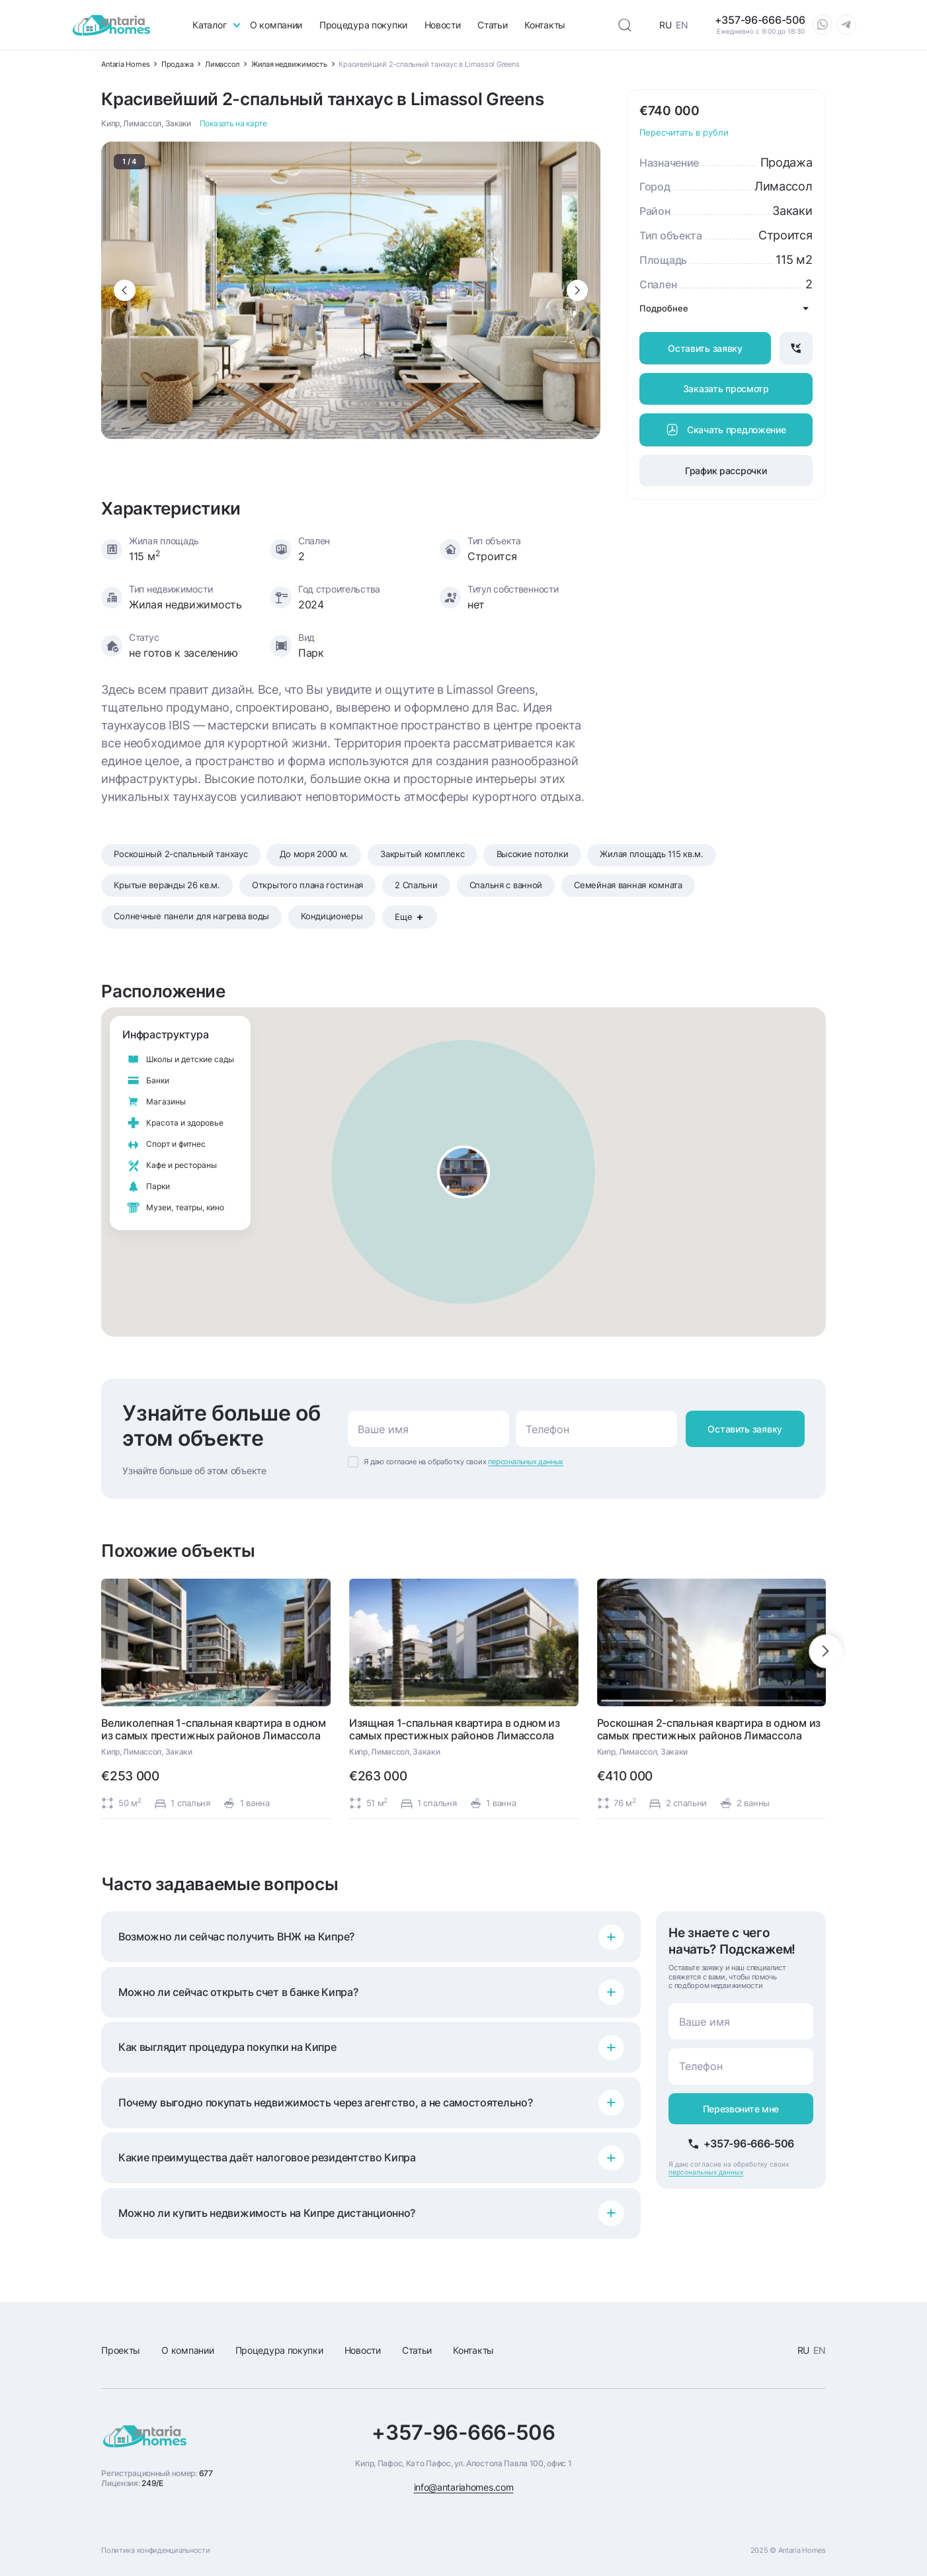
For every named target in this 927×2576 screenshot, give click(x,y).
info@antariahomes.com (464, 2487)
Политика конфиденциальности (155, 2550)
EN (682, 24)
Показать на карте (233, 123)
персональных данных (525, 1461)
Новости (442, 24)
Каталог (209, 24)
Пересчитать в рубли (684, 133)
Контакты (544, 24)
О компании (276, 24)
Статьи (492, 24)
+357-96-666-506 (463, 2433)
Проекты (120, 2350)
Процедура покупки (363, 24)
